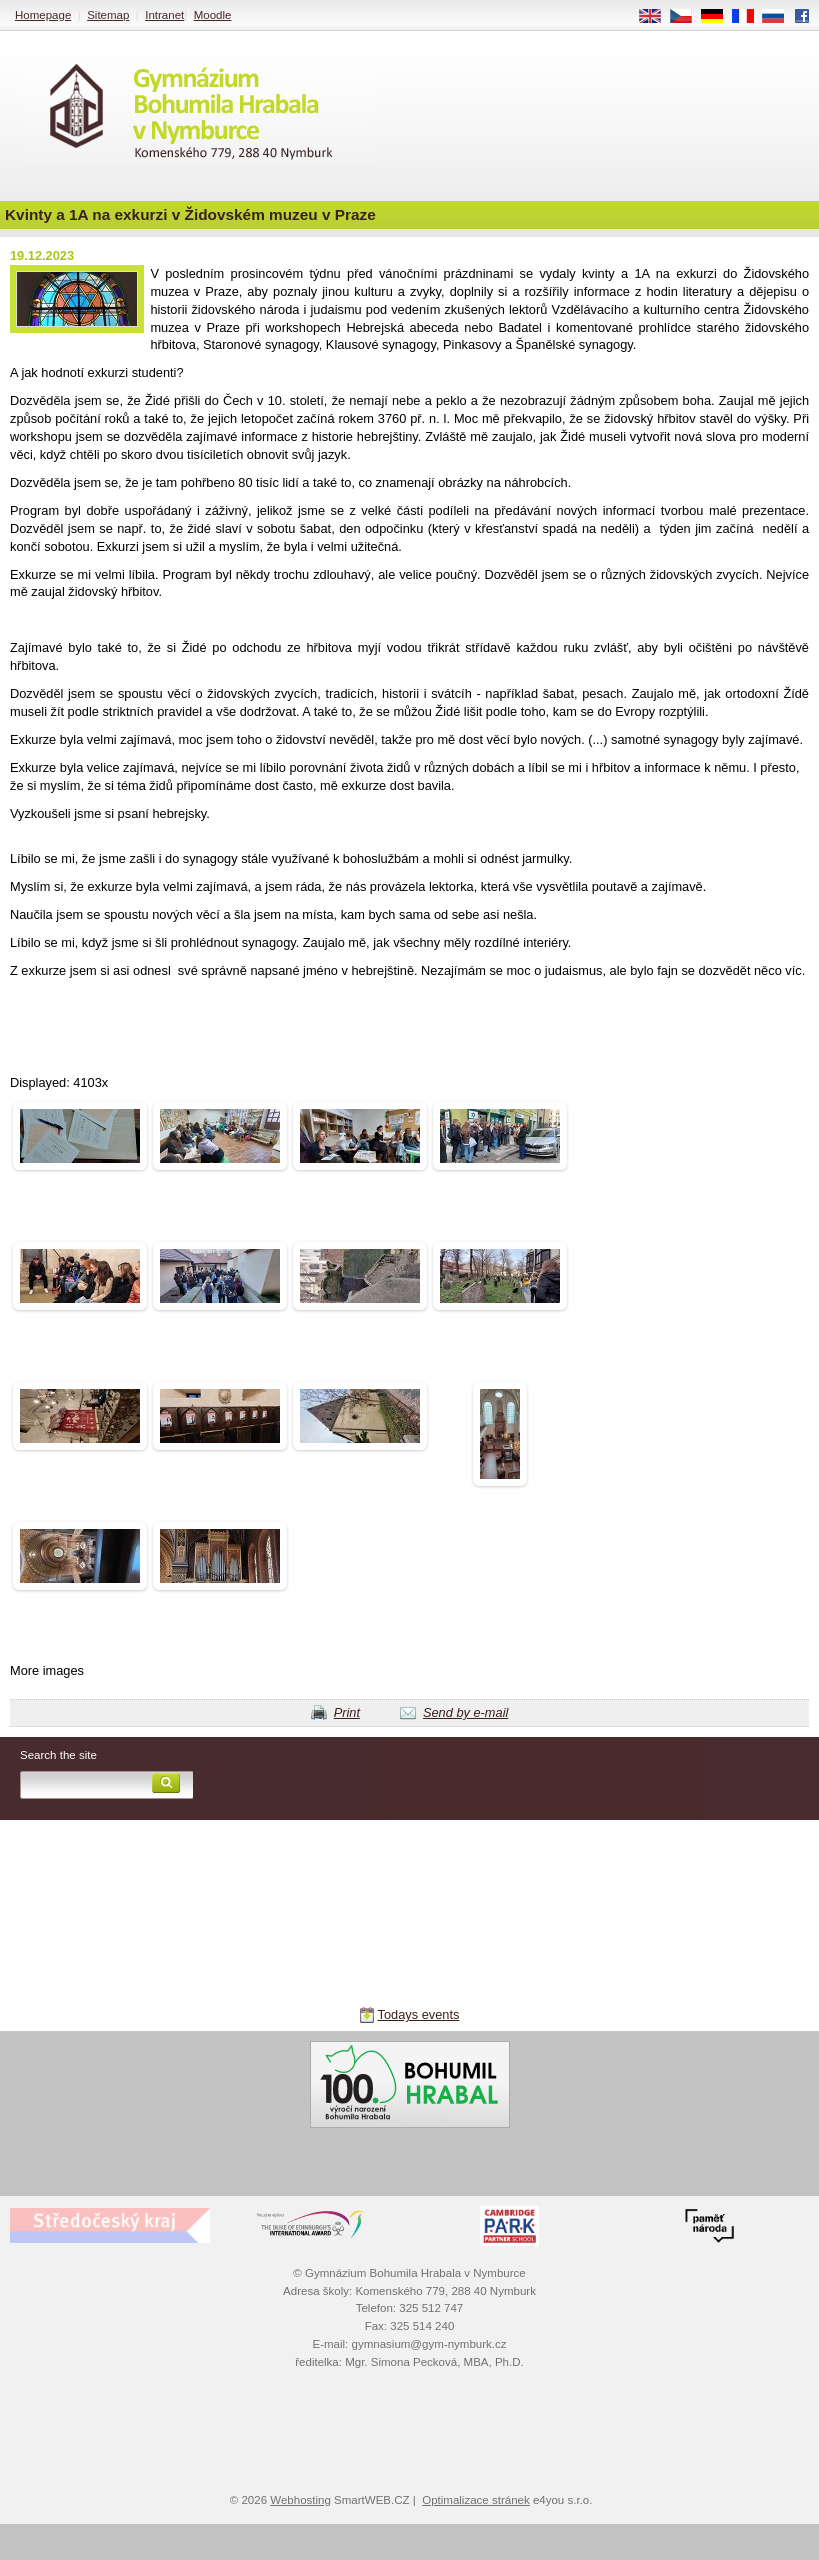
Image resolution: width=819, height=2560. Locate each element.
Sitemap (108, 15)
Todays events (419, 2014)
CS (688, 17)
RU (780, 17)
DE (719, 17)
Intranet (164, 15)
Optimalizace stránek (476, 2500)
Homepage (43, 15)
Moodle (213, 15)
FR (749, 17)
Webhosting (300, 2500)
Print (347, 1712)
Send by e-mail (465, 1712)
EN (657, 17)
